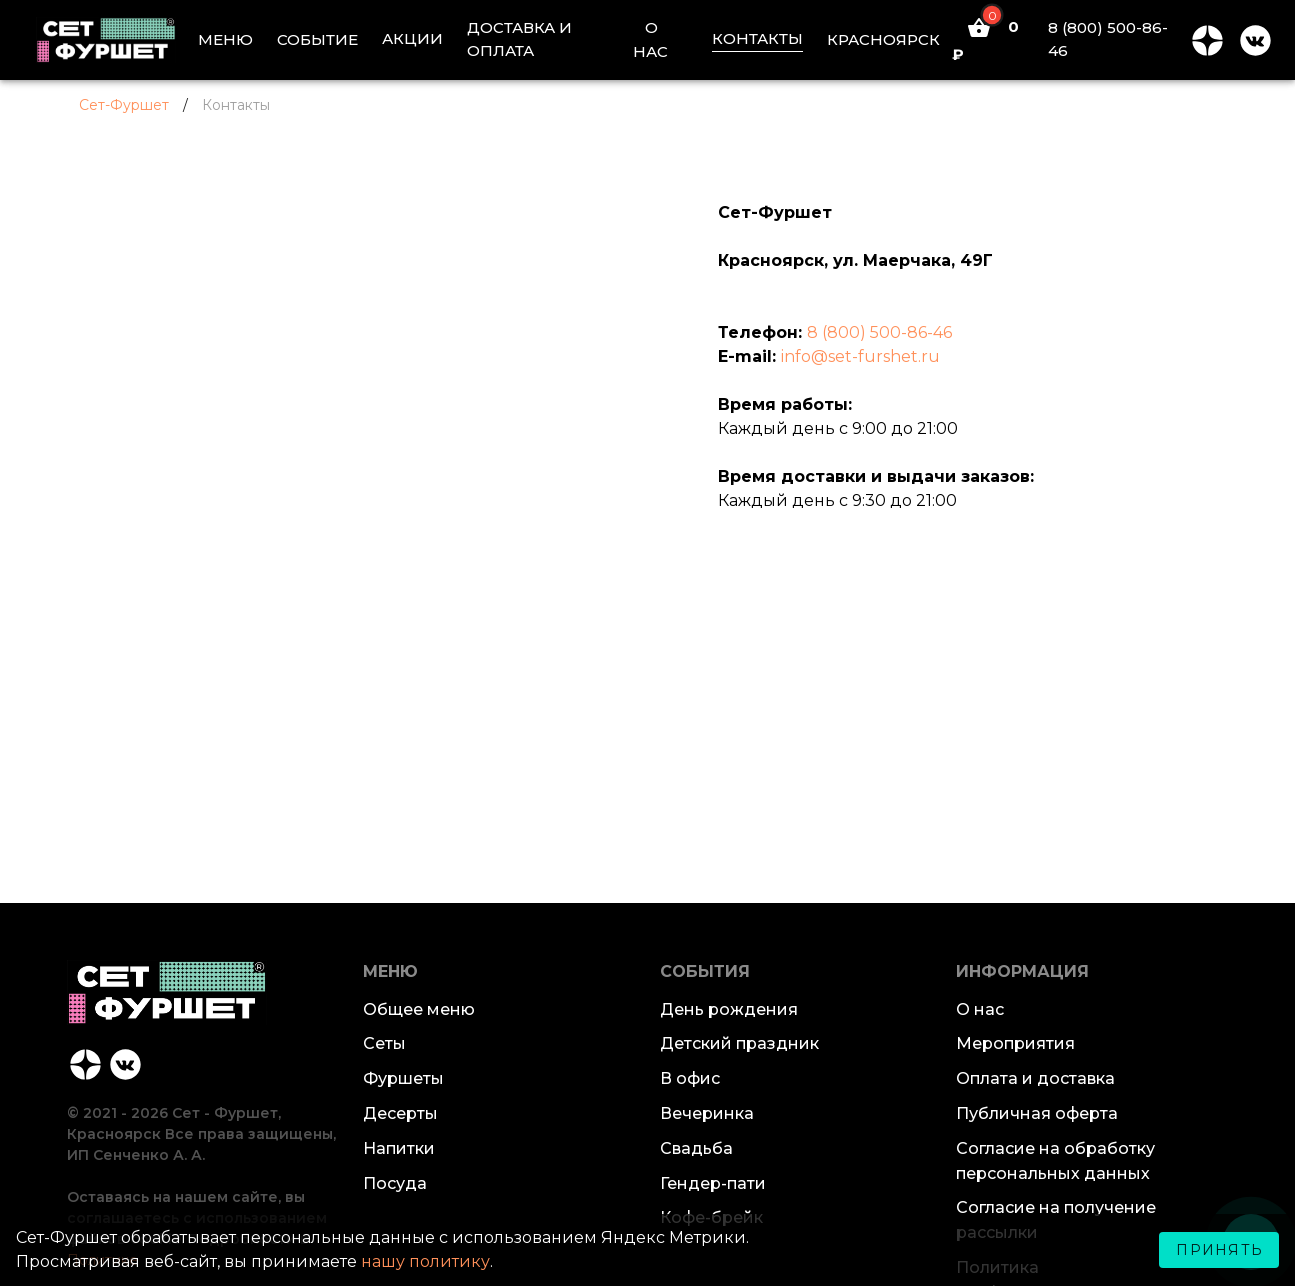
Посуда (395, 1183)
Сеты (384, 1043)
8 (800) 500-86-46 (1108, 39)
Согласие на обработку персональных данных (1055, 1161)
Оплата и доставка (1035, 1078)
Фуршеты (403, 1078)
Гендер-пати (713, 1183)
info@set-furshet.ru (860, 356)
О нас (980, 1009)
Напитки (399, 1148)
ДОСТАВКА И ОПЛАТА (519, 39)
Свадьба (696, 1148)
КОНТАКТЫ (757, 38)
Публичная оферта (1037, 1113)
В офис (690, 1078)
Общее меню (419, 1009)
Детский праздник (739, 1043)
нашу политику (425, 1261)
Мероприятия (1015, 1043)
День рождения (729, 1009)
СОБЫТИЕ (317, 39)
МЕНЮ (225, 39)
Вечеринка (707, 1113)
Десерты (400, 1113)
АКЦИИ (412, 38)
